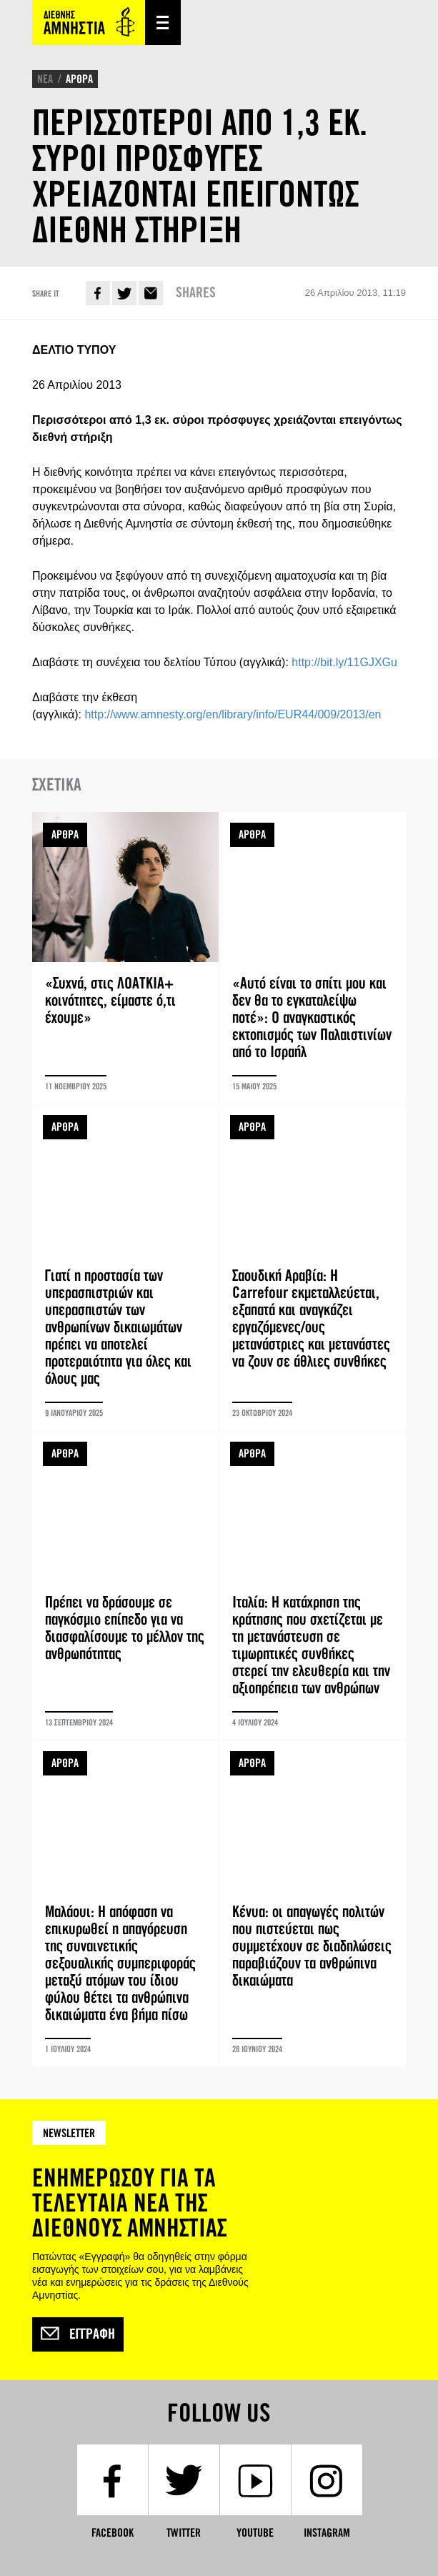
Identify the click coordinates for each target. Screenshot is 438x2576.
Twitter (124, 293)
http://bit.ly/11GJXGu (344, 662)
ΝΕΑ (45, 79)
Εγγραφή (78, 2334)
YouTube (255, 2533)
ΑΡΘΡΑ (79, 79)
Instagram (327, 2533)
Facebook (98, 293)
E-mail (151, 293)
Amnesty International (88, 22)
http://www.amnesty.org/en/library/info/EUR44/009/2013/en (232, 714)
